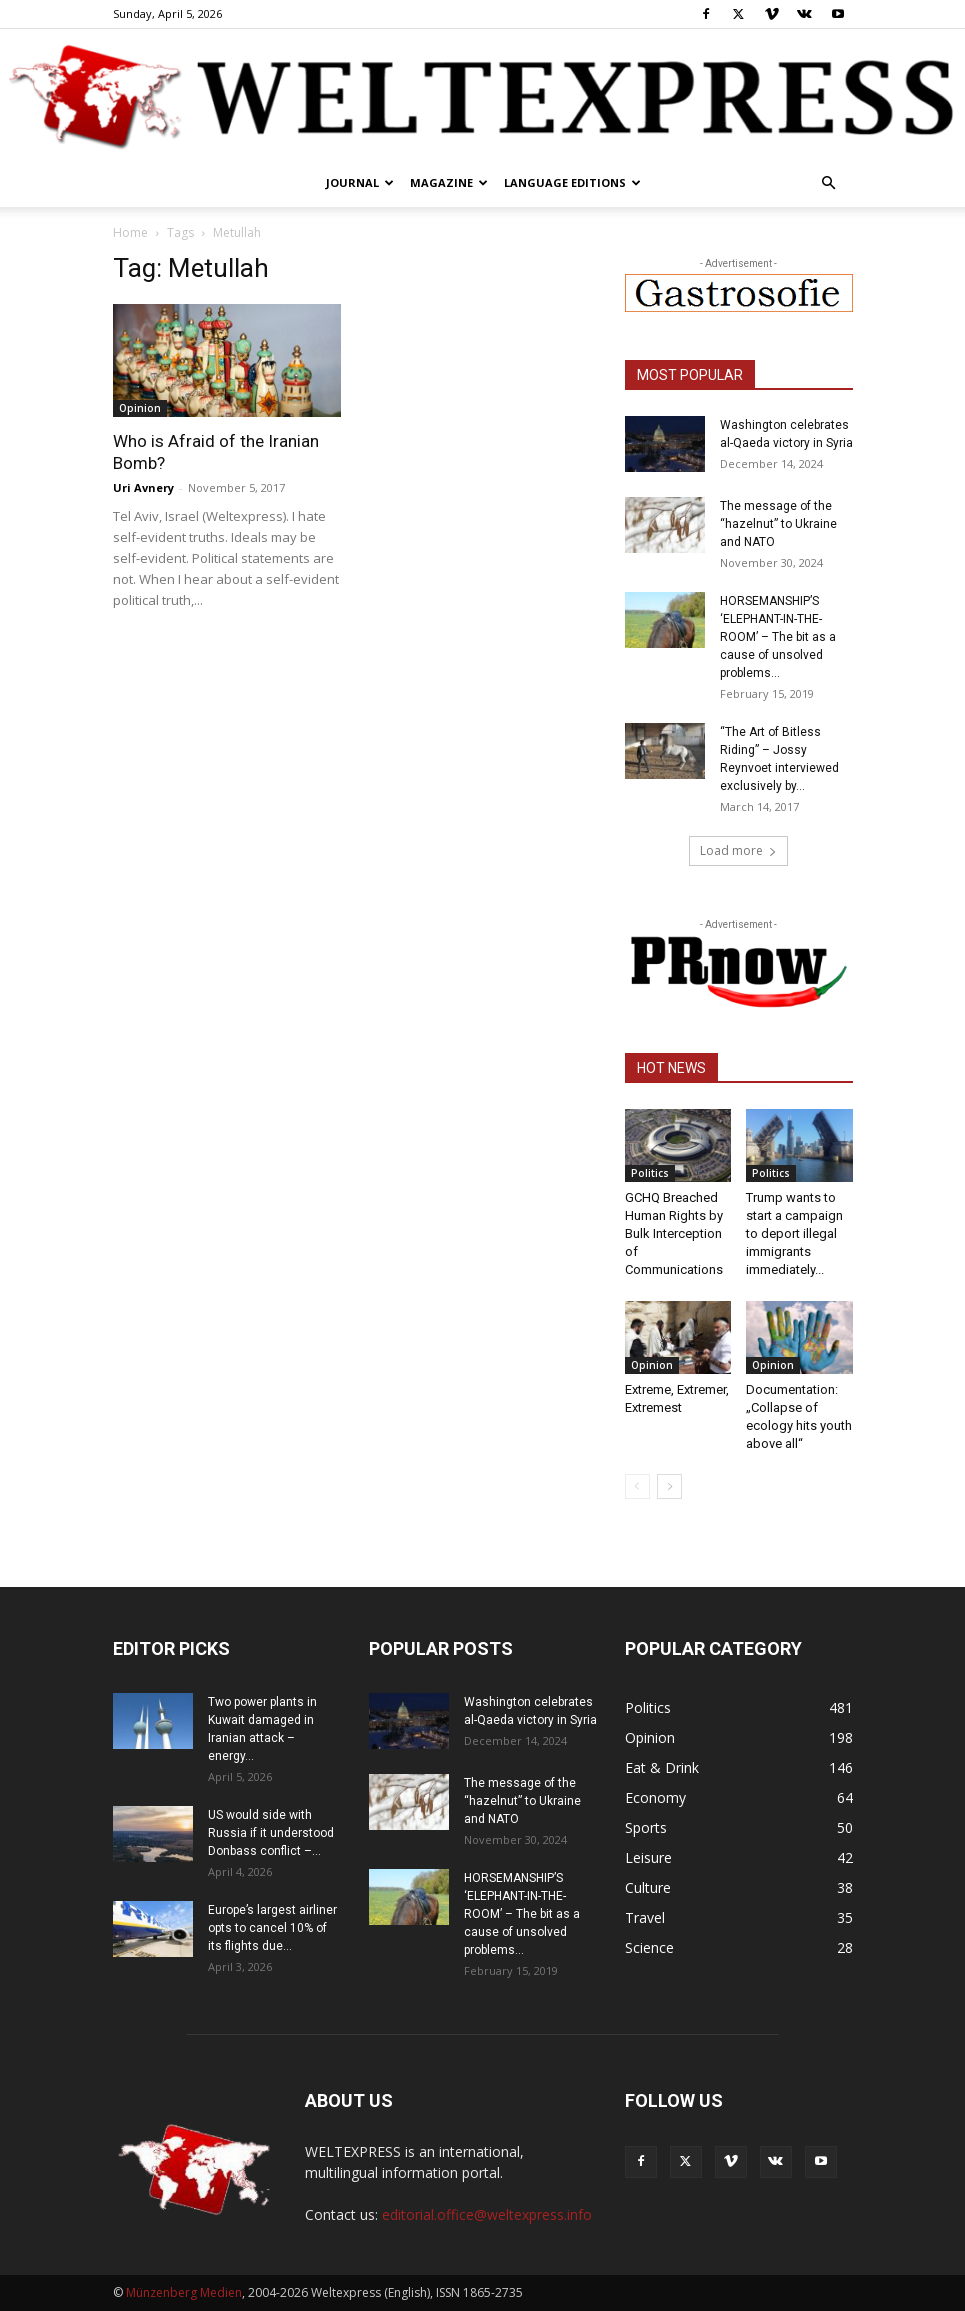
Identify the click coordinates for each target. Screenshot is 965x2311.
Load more (738, 850)
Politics (650, 1173)
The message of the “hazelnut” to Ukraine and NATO (778, 524)
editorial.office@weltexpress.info (487, 2214)
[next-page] (669, 1486)
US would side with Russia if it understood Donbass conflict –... (271, 1833)
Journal (360, 182)
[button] (829, 183)
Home (130, 232)
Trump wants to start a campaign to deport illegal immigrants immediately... (794, 1233)
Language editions (572, 182)
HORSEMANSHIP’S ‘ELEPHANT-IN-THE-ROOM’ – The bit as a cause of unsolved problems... (778, 637)
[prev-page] (637, 1486)
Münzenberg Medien (184, 2292)
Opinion (140, 408)
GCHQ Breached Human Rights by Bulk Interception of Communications (674, 1233)
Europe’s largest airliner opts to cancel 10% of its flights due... (272, 1928)
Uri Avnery (143, 487)
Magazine (449, 182)
